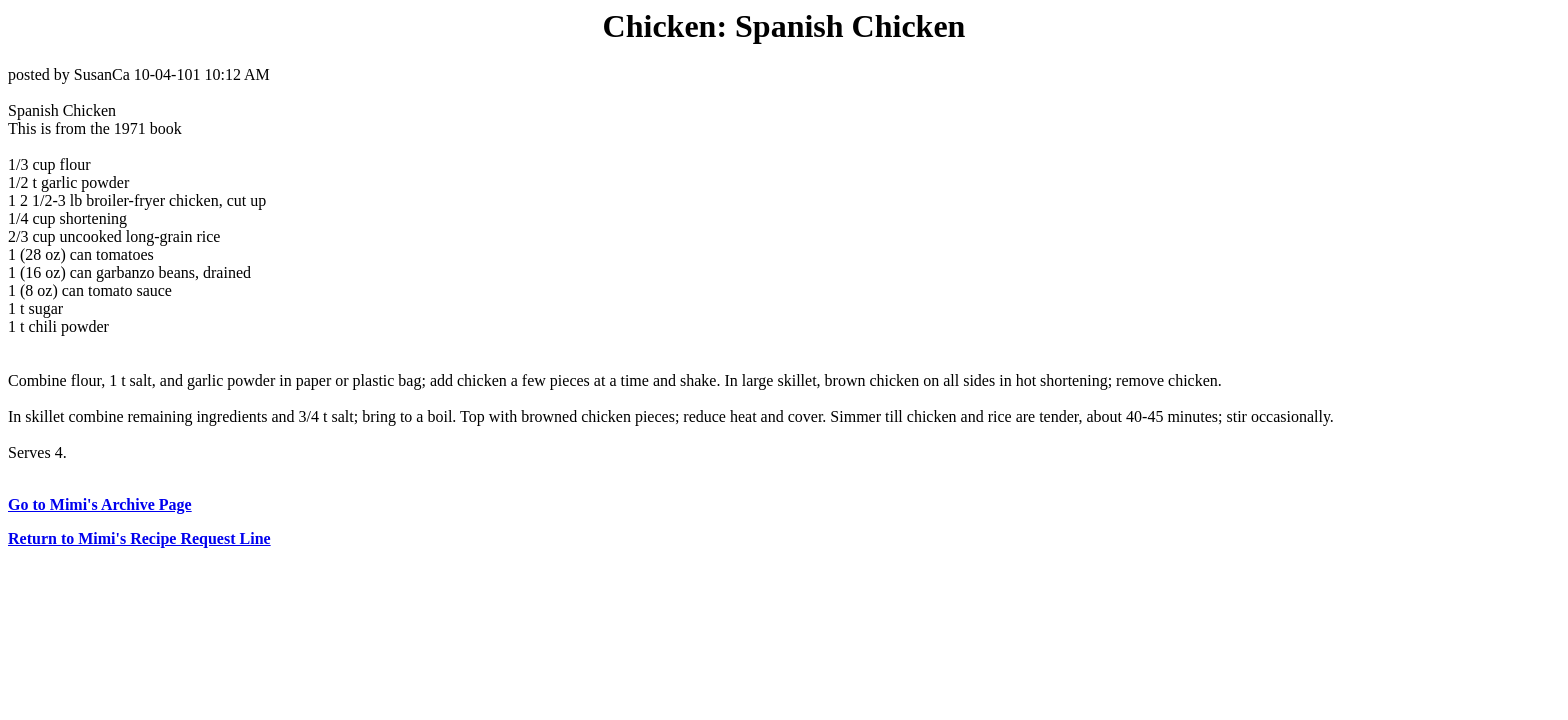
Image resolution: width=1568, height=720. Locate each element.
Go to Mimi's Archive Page (100, 504)
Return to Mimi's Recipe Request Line (139, 538)
